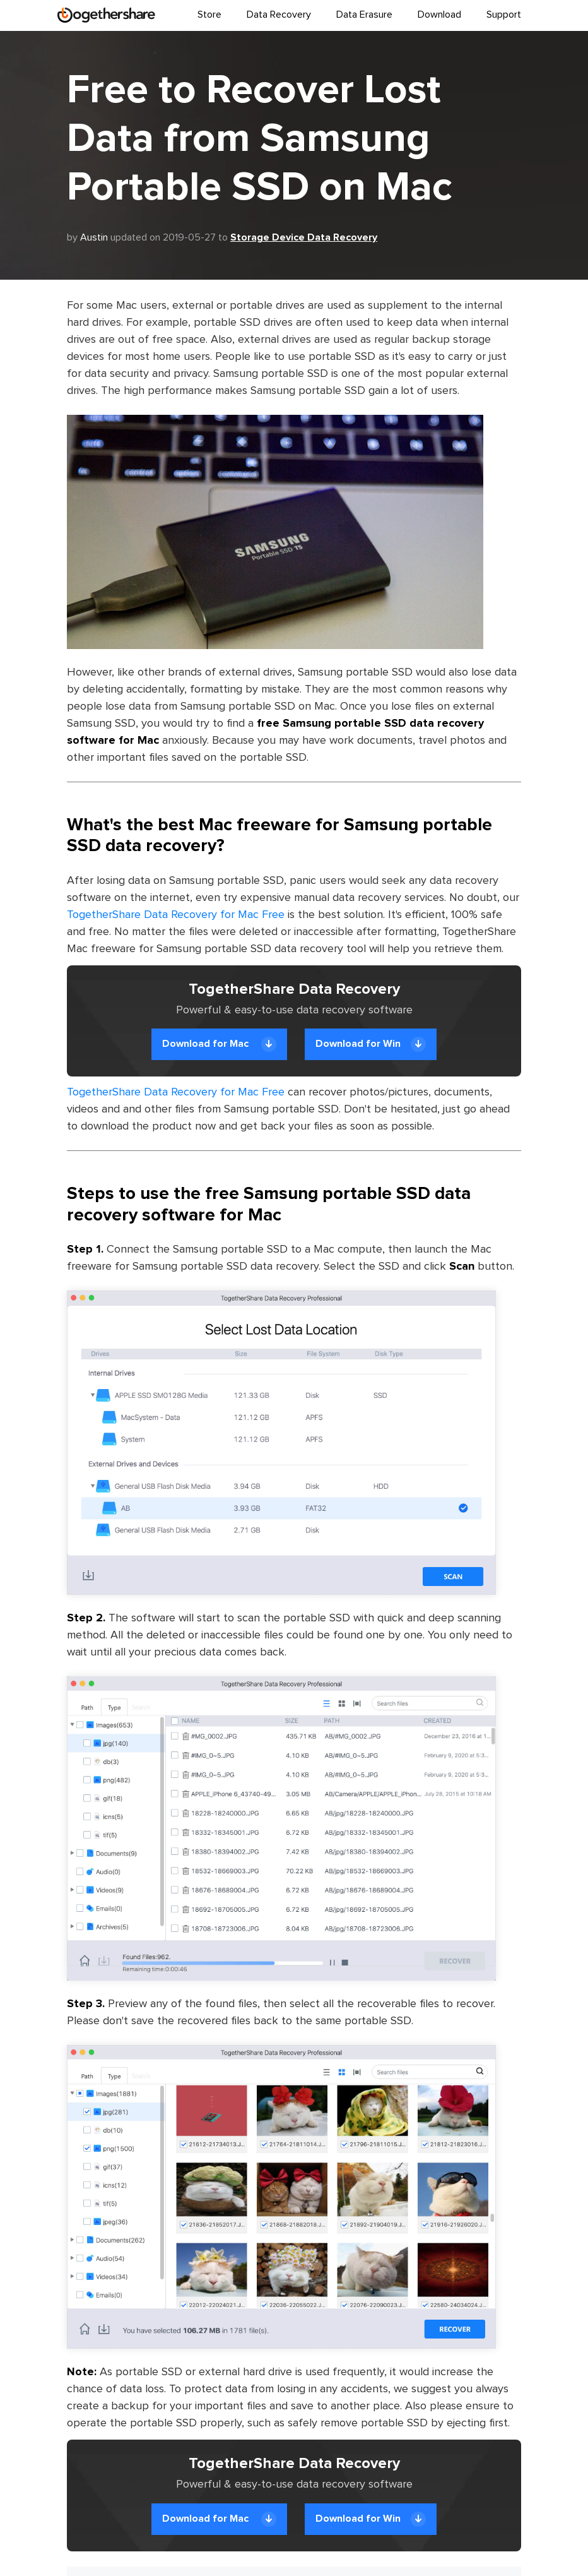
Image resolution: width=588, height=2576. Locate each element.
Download (439, 14)
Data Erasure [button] (364, 14)
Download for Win (370, 1044)
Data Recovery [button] (279, 14)
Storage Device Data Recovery (303, 237)
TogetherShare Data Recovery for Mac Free (176, 915)
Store (209, 14)
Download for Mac (219, 1044)
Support (503, 14)
